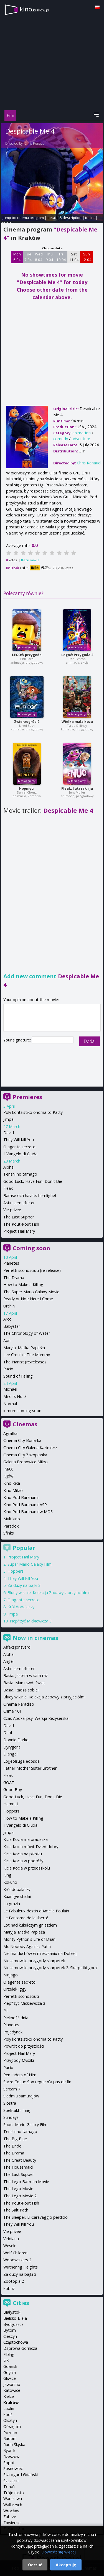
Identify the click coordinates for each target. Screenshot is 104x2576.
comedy (60, 438)
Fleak (8, 1188)
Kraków (11, 2402)
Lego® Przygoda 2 (77, 654)
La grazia (11, 1903)
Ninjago (10, 1974)
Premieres (27, 1097)
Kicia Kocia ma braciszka (25, 1839)
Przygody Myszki (18, 2060)
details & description (64, 217)
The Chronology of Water (26, 1333)
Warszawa (12, 2498)
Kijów (8, 1476)
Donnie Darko (16, 1739)
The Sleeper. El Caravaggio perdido (35, 2217)
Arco (7, 1319)
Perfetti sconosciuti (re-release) (32, 1270)
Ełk (6, 2360)
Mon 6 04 (17, 257)
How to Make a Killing (23, 1284)
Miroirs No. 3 (15, 1396)
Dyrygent (11, 1747)
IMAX (8, 1469)
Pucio (8, 1368)
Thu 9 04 (49, 257)
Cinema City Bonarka (22, 1440)
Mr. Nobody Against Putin (27, 1946)
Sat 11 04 (74, 257)
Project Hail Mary (19, 1231)
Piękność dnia (15, 2017)
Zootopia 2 (13, 2281)
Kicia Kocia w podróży (23, 1860)
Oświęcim (12, 2426)
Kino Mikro (13, 1490)
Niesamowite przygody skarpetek (34, 1960)
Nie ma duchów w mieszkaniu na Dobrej (40, 1953)
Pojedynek (12, 2032)
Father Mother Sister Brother (30, 1768)
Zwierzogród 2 (26, 721)
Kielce (8, 2396)
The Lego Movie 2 (20, 2195)
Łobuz (9, 2288)
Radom (10, 2438)
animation (81, 432)
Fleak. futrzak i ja (77, 788)
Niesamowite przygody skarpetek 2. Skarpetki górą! (50, 1967)
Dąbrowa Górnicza (20, 2348)
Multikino (11, 1518)
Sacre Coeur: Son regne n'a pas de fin (37, 2081)
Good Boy (12, 1789)
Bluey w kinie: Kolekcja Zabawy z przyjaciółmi (48, 1592)
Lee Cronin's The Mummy (26, 1354)
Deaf (7, 1732)
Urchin (9, 1306)
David (8, 1132)
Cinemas (25, 1424)
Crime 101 (12, 1711)
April (7, 1340)
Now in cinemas (35, 1638)
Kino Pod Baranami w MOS (28, 1511)
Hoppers (15, 1571)
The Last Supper (18, 1217)
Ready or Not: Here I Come (28, 1298)
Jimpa (8, 1119)
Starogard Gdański (20, 2474)
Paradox (11, 1526)
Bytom (9, 2330)
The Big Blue (15, 2138)
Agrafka (10, 1433)
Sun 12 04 (87, 257)
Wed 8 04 (39, 257)
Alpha (8, 1167)
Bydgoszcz (13, 2324)
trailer (90, 217)
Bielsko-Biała (15, 2318)
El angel (10, 1754)
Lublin (8, 2408)
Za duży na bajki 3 (23, 1585)
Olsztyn (10, 2420)
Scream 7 (11, 2089)
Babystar (11, 1326)
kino (34, 9)
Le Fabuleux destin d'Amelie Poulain (36, 1910)
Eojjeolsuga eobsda (21, 1761)
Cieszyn (10, 2336)
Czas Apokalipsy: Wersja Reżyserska (36, 1718)
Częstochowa (15, 2342)
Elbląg (8, 2354)
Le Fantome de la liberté (25, 1917)
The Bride (12, 2146)
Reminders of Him (19, 2074)
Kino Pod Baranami (21, 1497)
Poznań (10, 2432)
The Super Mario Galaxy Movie (31, 1291)
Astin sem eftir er (19, 1202)
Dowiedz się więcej (58, 2552)
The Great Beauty (19, 2160)
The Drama (13, 1277)
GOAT (8, 1782)
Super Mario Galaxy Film (29, 1564)
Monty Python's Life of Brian (29, 1939)
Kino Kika (11, 1483)
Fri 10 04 (61, 257)
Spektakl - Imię (16, 2110)
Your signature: (17, 1040)
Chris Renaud (34, 143)
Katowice (11, 2390)
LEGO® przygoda (27, 654)
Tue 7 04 (28, 257)
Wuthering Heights (20, 2267)
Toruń (9, 2486)
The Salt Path (15, 2210)
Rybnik (9, 2450)
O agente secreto (19, 1146)
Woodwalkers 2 (17, 2259)
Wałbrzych (12, 2504)
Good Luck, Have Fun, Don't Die (32, 1181)
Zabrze (9, 2516)
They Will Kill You (18, 1139)
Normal (10, 1403)
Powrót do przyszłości (23, 2046)
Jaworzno (11, 2384)
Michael (10, 1389)
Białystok (11, 2312)
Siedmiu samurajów (21, 2096)
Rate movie (30, 560)
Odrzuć (35, 2564)
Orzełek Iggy (14, 1989)
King (7, 1875)
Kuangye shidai (17, 1896)
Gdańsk (10, 2366)
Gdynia (9, 2372)
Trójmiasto (13, 2492)
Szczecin (11, 2480)
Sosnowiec (13, 2468)
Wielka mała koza (77, 721)
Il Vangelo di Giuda (20, 1153)
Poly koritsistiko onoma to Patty (33, 1112)
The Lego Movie (18, 2188)
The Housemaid (18, 2167)
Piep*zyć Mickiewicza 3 (31, 1621)
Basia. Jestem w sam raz (25, 1675)
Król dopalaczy (20, 1606)
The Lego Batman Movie (26, 2181)
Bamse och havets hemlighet (30, 1195)
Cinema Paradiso (18, 1704)
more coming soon (24, 1410)
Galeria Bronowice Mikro (25, 1461)
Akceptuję (66, 2564)
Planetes (11, 1263)
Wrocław (11, 2510)
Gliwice (9, 2378)
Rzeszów (11, 2456)
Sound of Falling (18, 1376)
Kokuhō (10, 1882)
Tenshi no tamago (20, 1174)
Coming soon (31, 1248)
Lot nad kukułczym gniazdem (30, 1925)
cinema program (30, 217)
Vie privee (12, 1209)
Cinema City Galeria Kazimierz (30, 1447)
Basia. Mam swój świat (24, 1682)
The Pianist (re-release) (24, 1362)
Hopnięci (26, 788)
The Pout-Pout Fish (21, 1224)
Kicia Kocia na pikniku (22, 1853)
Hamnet (10, 1803)
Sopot (9, 2462)
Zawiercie (12, 2522)
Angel (8, 1661)
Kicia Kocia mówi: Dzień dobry (30, 1846)
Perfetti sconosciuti (21, 1996)
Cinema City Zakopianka (25, 1454)
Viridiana (11, 2238)
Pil (5, 2010)
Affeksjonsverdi (17, 1647)
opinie (6, 222)
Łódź (7, 2414)
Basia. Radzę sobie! (21, 1690)
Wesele (9, 2245)
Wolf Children (15, 2252)
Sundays (11, 2117)
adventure (81, 438)
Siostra (9, 2103)
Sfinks (8, 1533)
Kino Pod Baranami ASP (25, 1504)
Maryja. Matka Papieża (24, 1347)
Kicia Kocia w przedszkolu (26, 1868)
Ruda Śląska (14, 2444)
